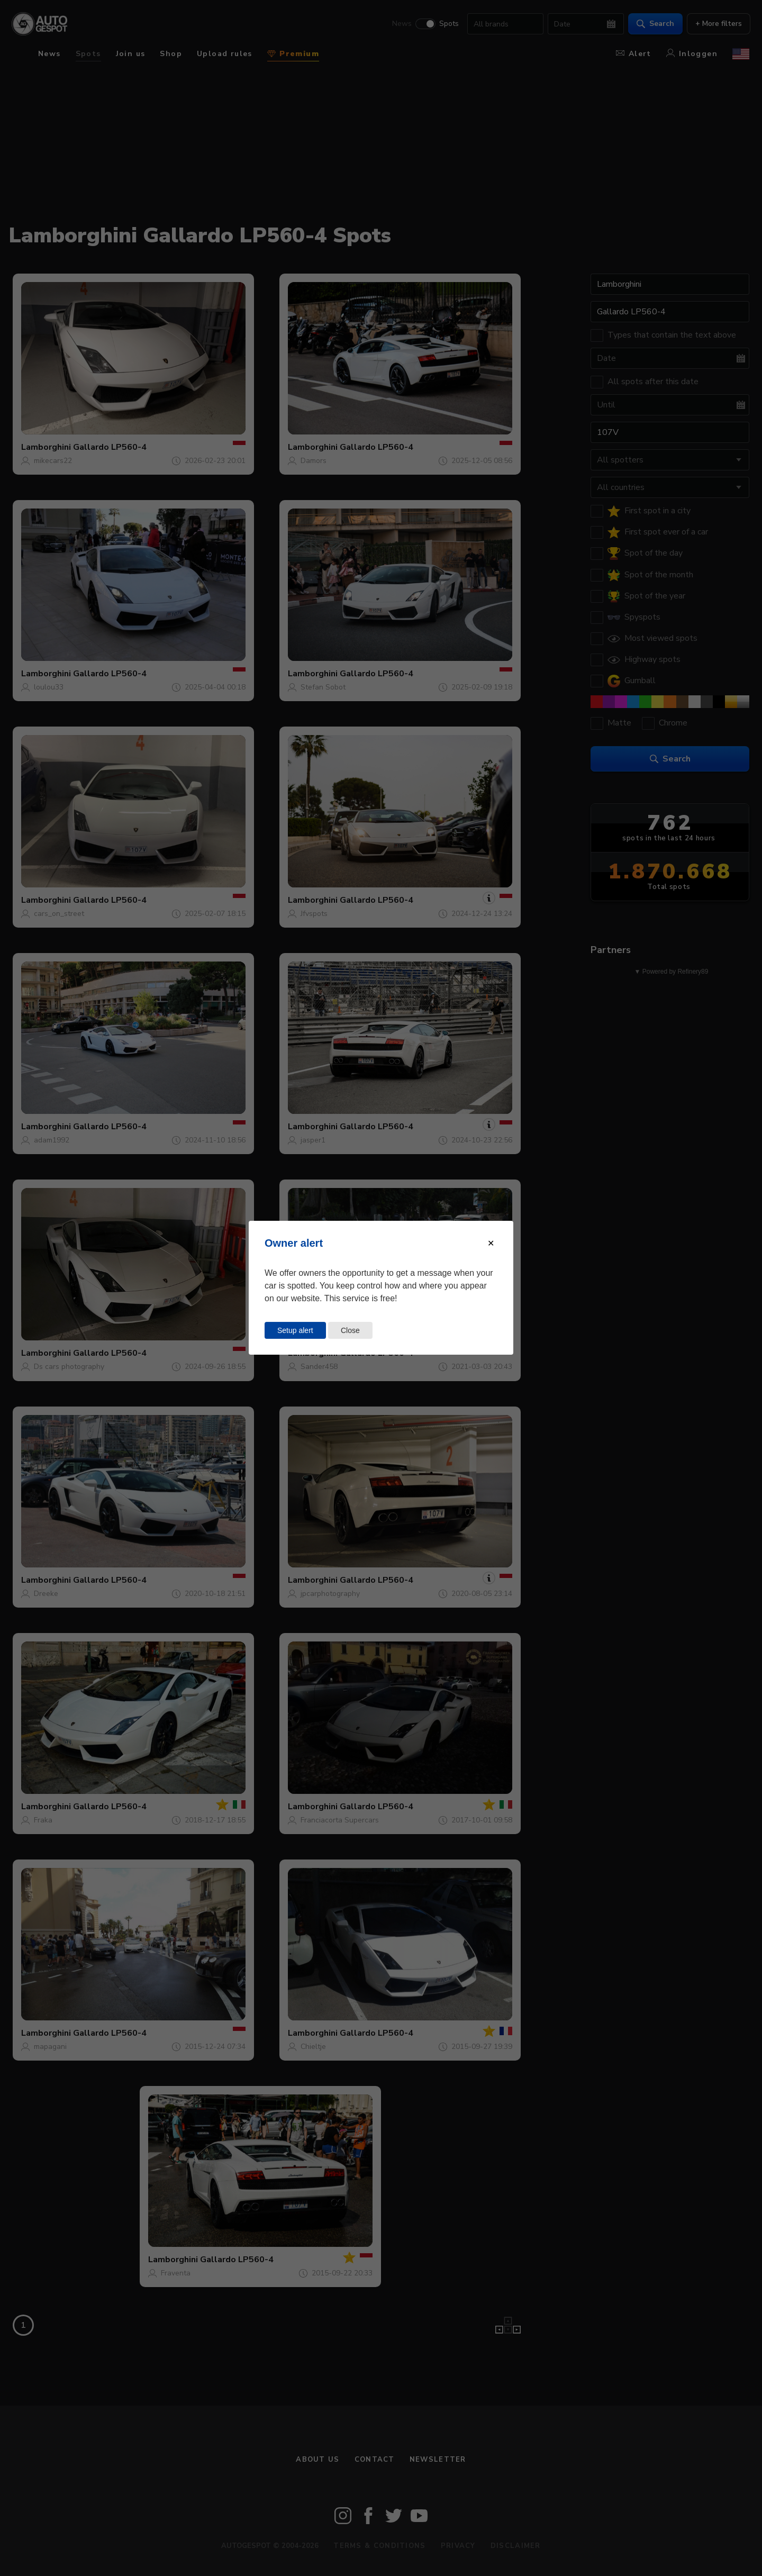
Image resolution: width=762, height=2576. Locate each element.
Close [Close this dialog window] (350, 1330)
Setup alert (295, 1330)
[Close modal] (490, 1243)
